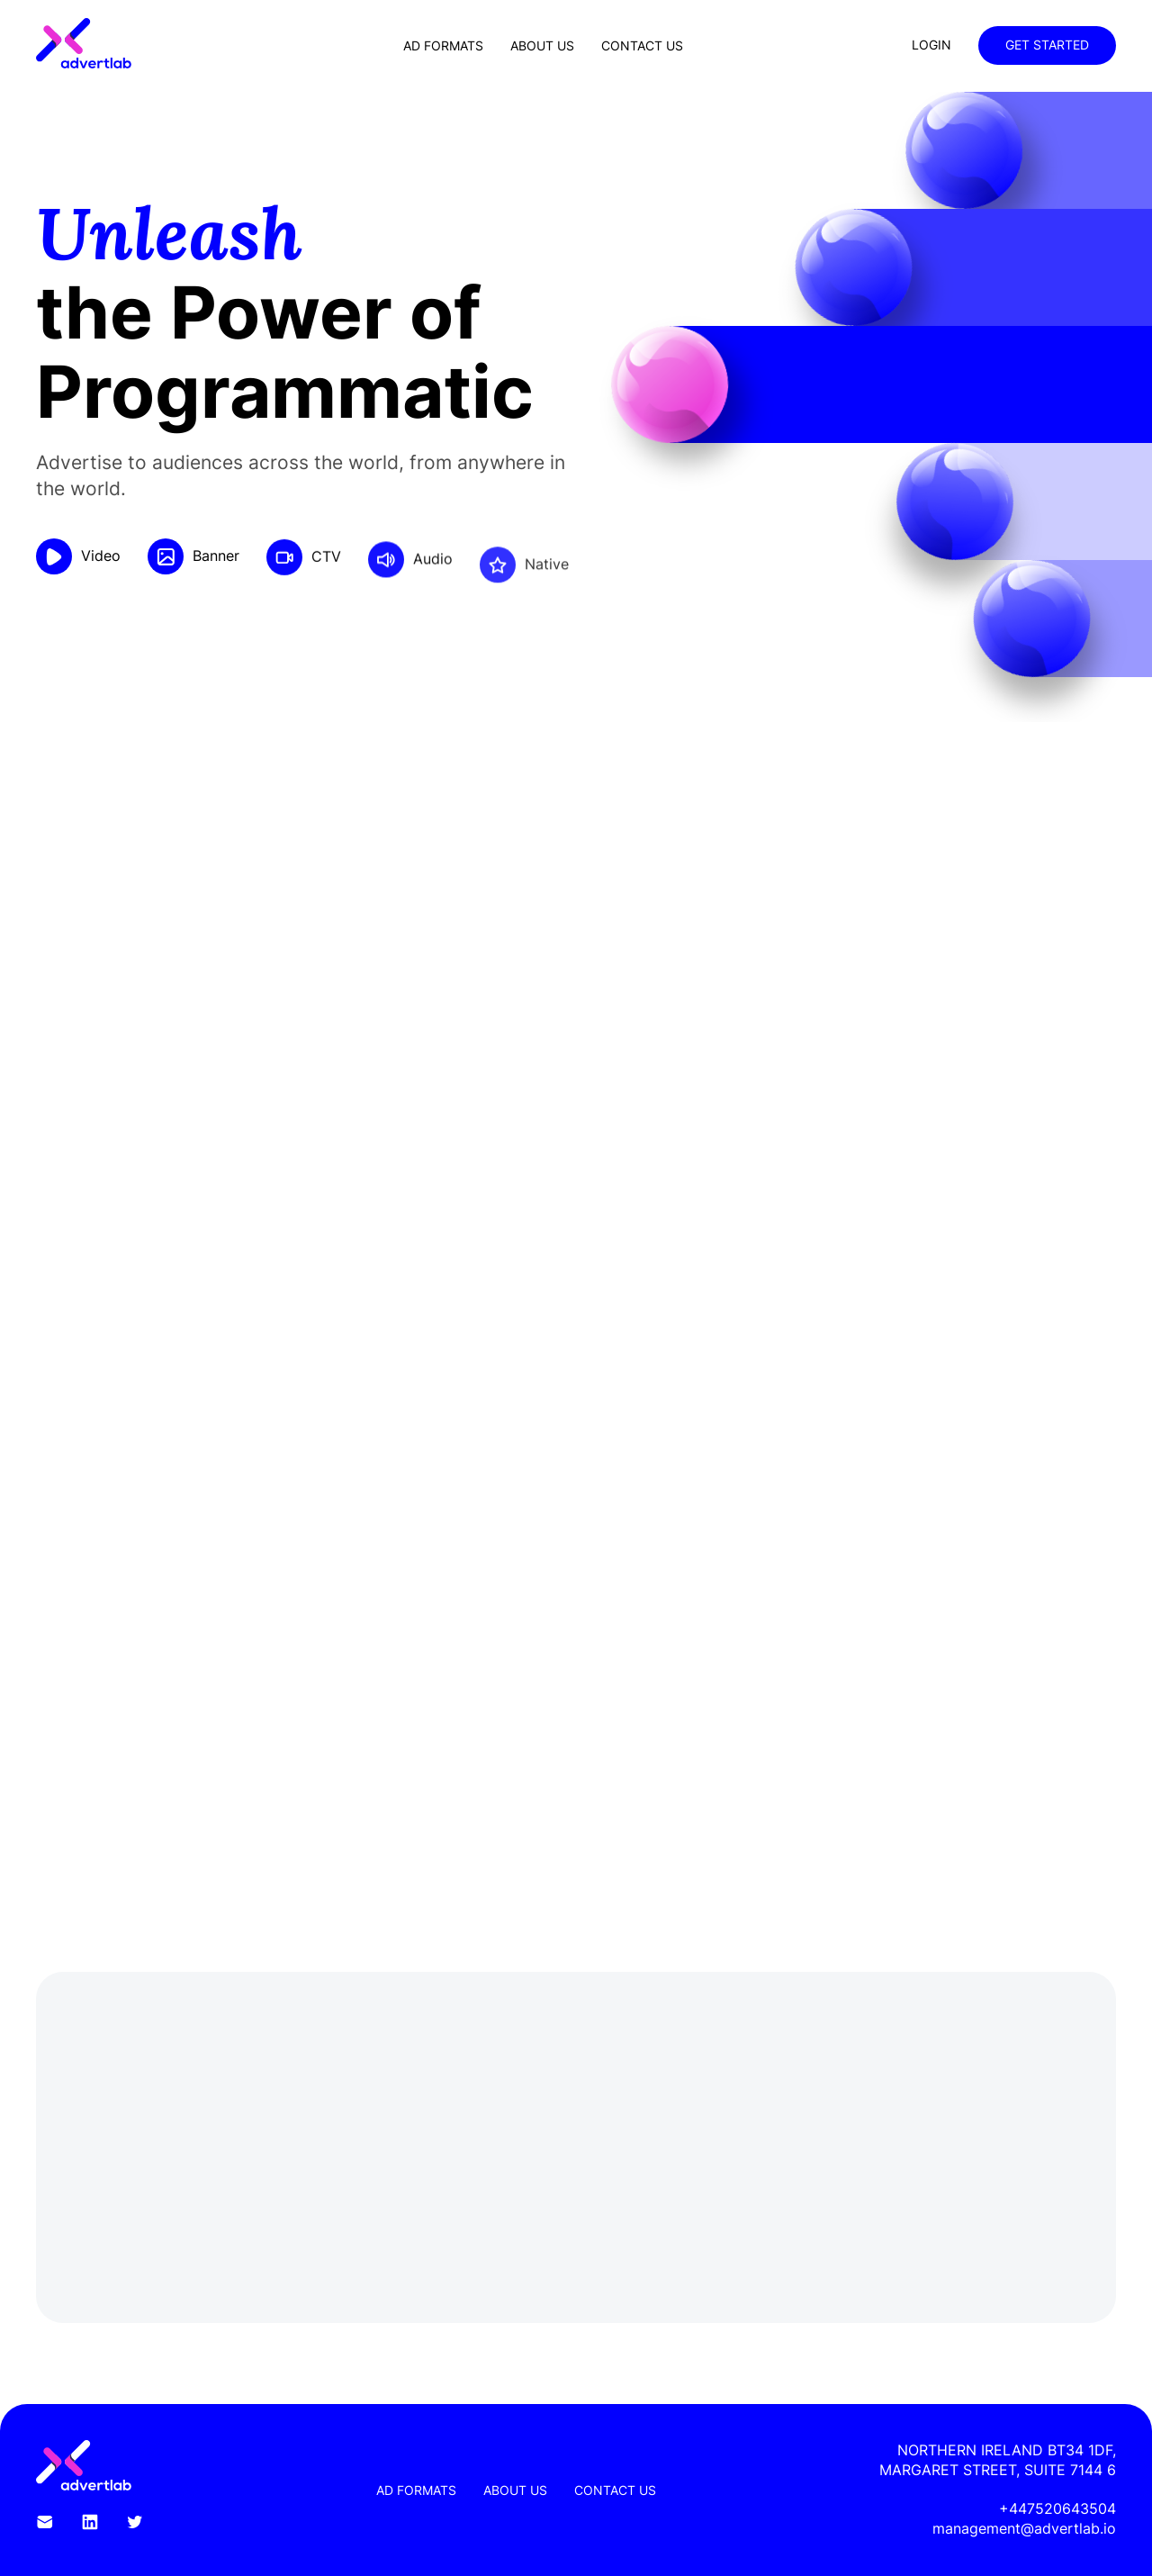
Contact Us (642, 45)
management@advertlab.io (1024, 2528)
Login (931, 44)
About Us (542, 45)
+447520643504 (1057, 2508)
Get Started (1047, 44)
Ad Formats (443, 45)
